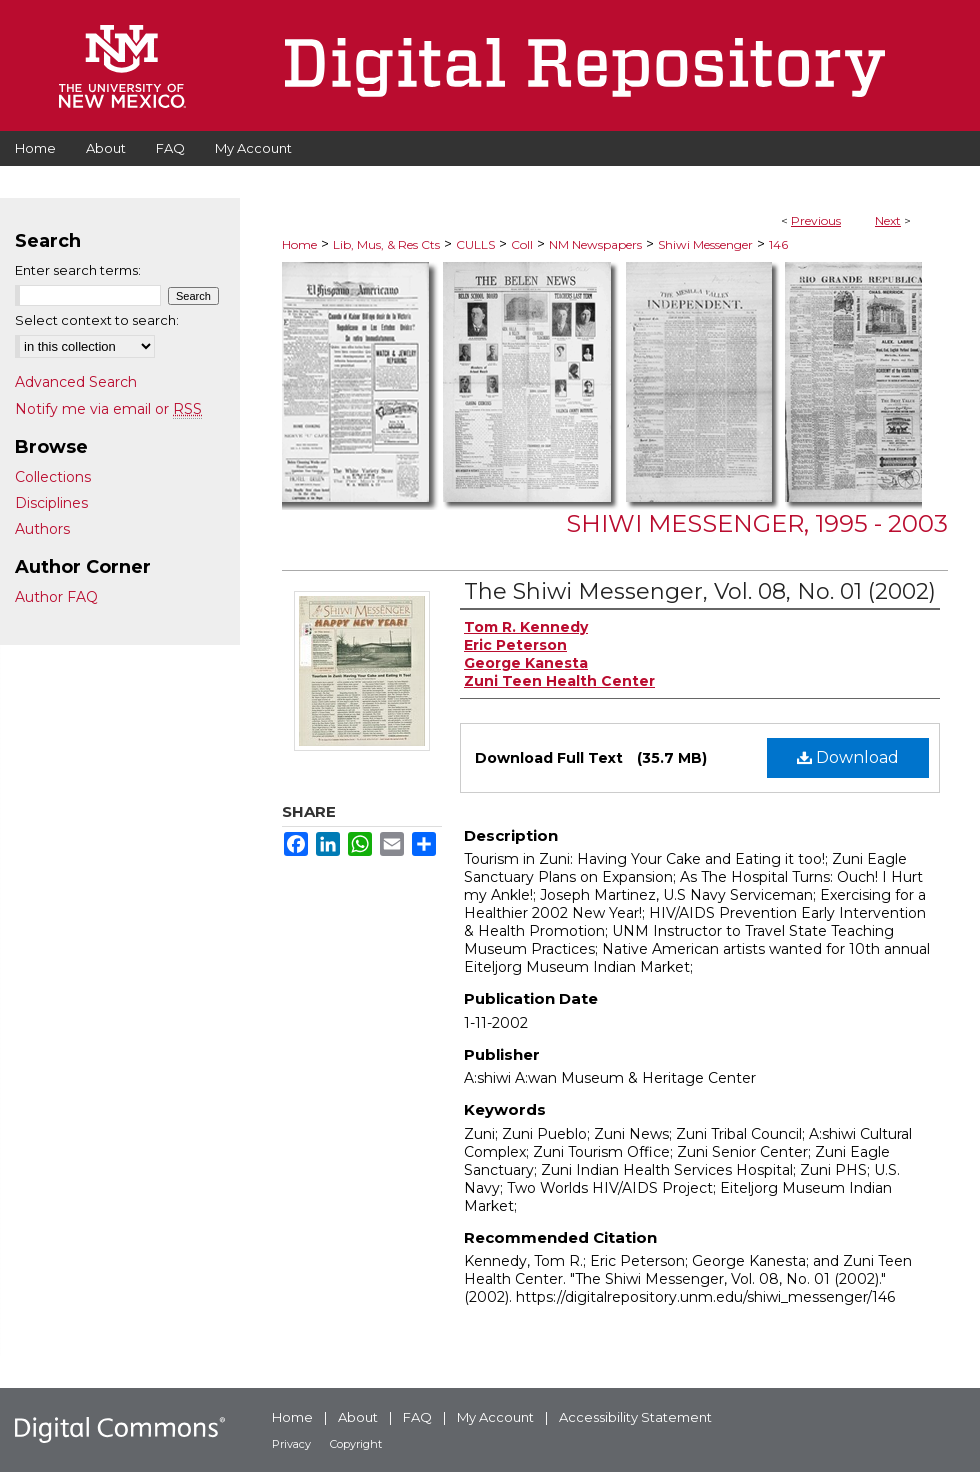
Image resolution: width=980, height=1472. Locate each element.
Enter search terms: (78, 270)
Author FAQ (56, 597)
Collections (53, 477)
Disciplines (51, 503)
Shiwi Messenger (705, 244)
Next (888, 220)
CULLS (475, 244)
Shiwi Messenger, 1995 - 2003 (757, 523)
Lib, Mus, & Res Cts (386, 244)
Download (848, 757)
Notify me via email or (108, 409)
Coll (522, 244)
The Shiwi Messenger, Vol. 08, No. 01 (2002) (700, 591)
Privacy (291, 1444)
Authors (42, 529)
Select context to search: (97, 320)
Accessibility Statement (635, 1417)
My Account (495, 1417)
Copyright (356, 1444)
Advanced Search (76, 382)
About (358, 1417)
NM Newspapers (595, 244)
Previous (816, 220)
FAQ (417, 1417)
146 (778, 244)
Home (299, 244)
